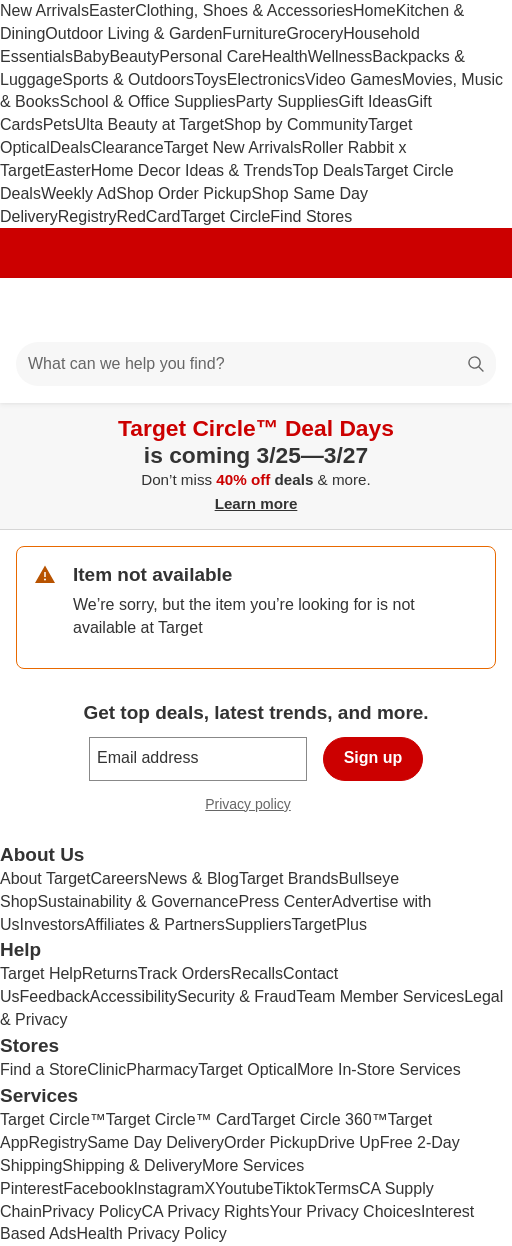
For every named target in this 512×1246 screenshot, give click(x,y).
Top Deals (328, 170)
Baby (91, 56)
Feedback (55, 996)
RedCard (148, 216)
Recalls (257, 973)
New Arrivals (44, 10)
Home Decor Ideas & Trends (192, 170)
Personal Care (210, 56)
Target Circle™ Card (178, 1119)
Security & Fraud (236, 996)
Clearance (127, 147)
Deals (70, 147)
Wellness (340, 56)
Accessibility (133, 996)
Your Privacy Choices (344, 1211)
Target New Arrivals (233, 147)
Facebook (98, 1188)
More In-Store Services (379, 1069)
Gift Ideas (373, 101)
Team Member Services (380, 996)
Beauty (134, 56)
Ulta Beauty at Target (149, 124)
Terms (337, 1188)
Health (284, 56)
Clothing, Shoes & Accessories (244, 10)
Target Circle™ (53, 1119)
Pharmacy (162, 1069)
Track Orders (184, 973)
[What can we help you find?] (256, 364)
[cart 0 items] (470, 310)
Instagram (168, 1188)
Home (374, 10)
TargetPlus (329, 924)
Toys (210, 79)
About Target (45, 878)
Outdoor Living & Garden (133, 33)
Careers (118, 878)
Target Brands (289, 878)
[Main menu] (42, 310)
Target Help (41, 973)
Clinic (106, 1069)
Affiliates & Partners (154, 924)
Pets (59, 124)
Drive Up (348, 1142)
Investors (52, 924)
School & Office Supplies (148, 101)
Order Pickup (270, 1142)
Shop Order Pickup (183, 193)
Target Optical (247, 1069)
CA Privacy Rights (205, 1211)
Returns (110, 973)
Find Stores (311, 216)
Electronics (266, 79)
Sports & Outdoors (128, 79)
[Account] (418, 310)
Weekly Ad (78, 193)
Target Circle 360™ (319, 1119)
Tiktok (294, 1188)
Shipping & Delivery (132, 1165)
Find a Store (43, 1069)
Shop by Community (296, 124)
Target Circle (226, 216)
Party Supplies (286, 101)
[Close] (484, 426)
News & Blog (193, 878)
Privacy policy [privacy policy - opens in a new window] (256, 806)
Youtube (244, 1188)
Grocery (314, 33)
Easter (112, 10)
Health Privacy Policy (152, 1233)
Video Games (353, 79)
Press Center (284, 901)
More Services (253, 1165)
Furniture (254, 33)
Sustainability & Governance (137, 901)
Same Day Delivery (155, 1142)
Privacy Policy (92, 1211)
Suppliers (258, 924)
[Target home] (256, 310)
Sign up (373, 757)
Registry (87, 216)
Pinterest (31, 1188)
